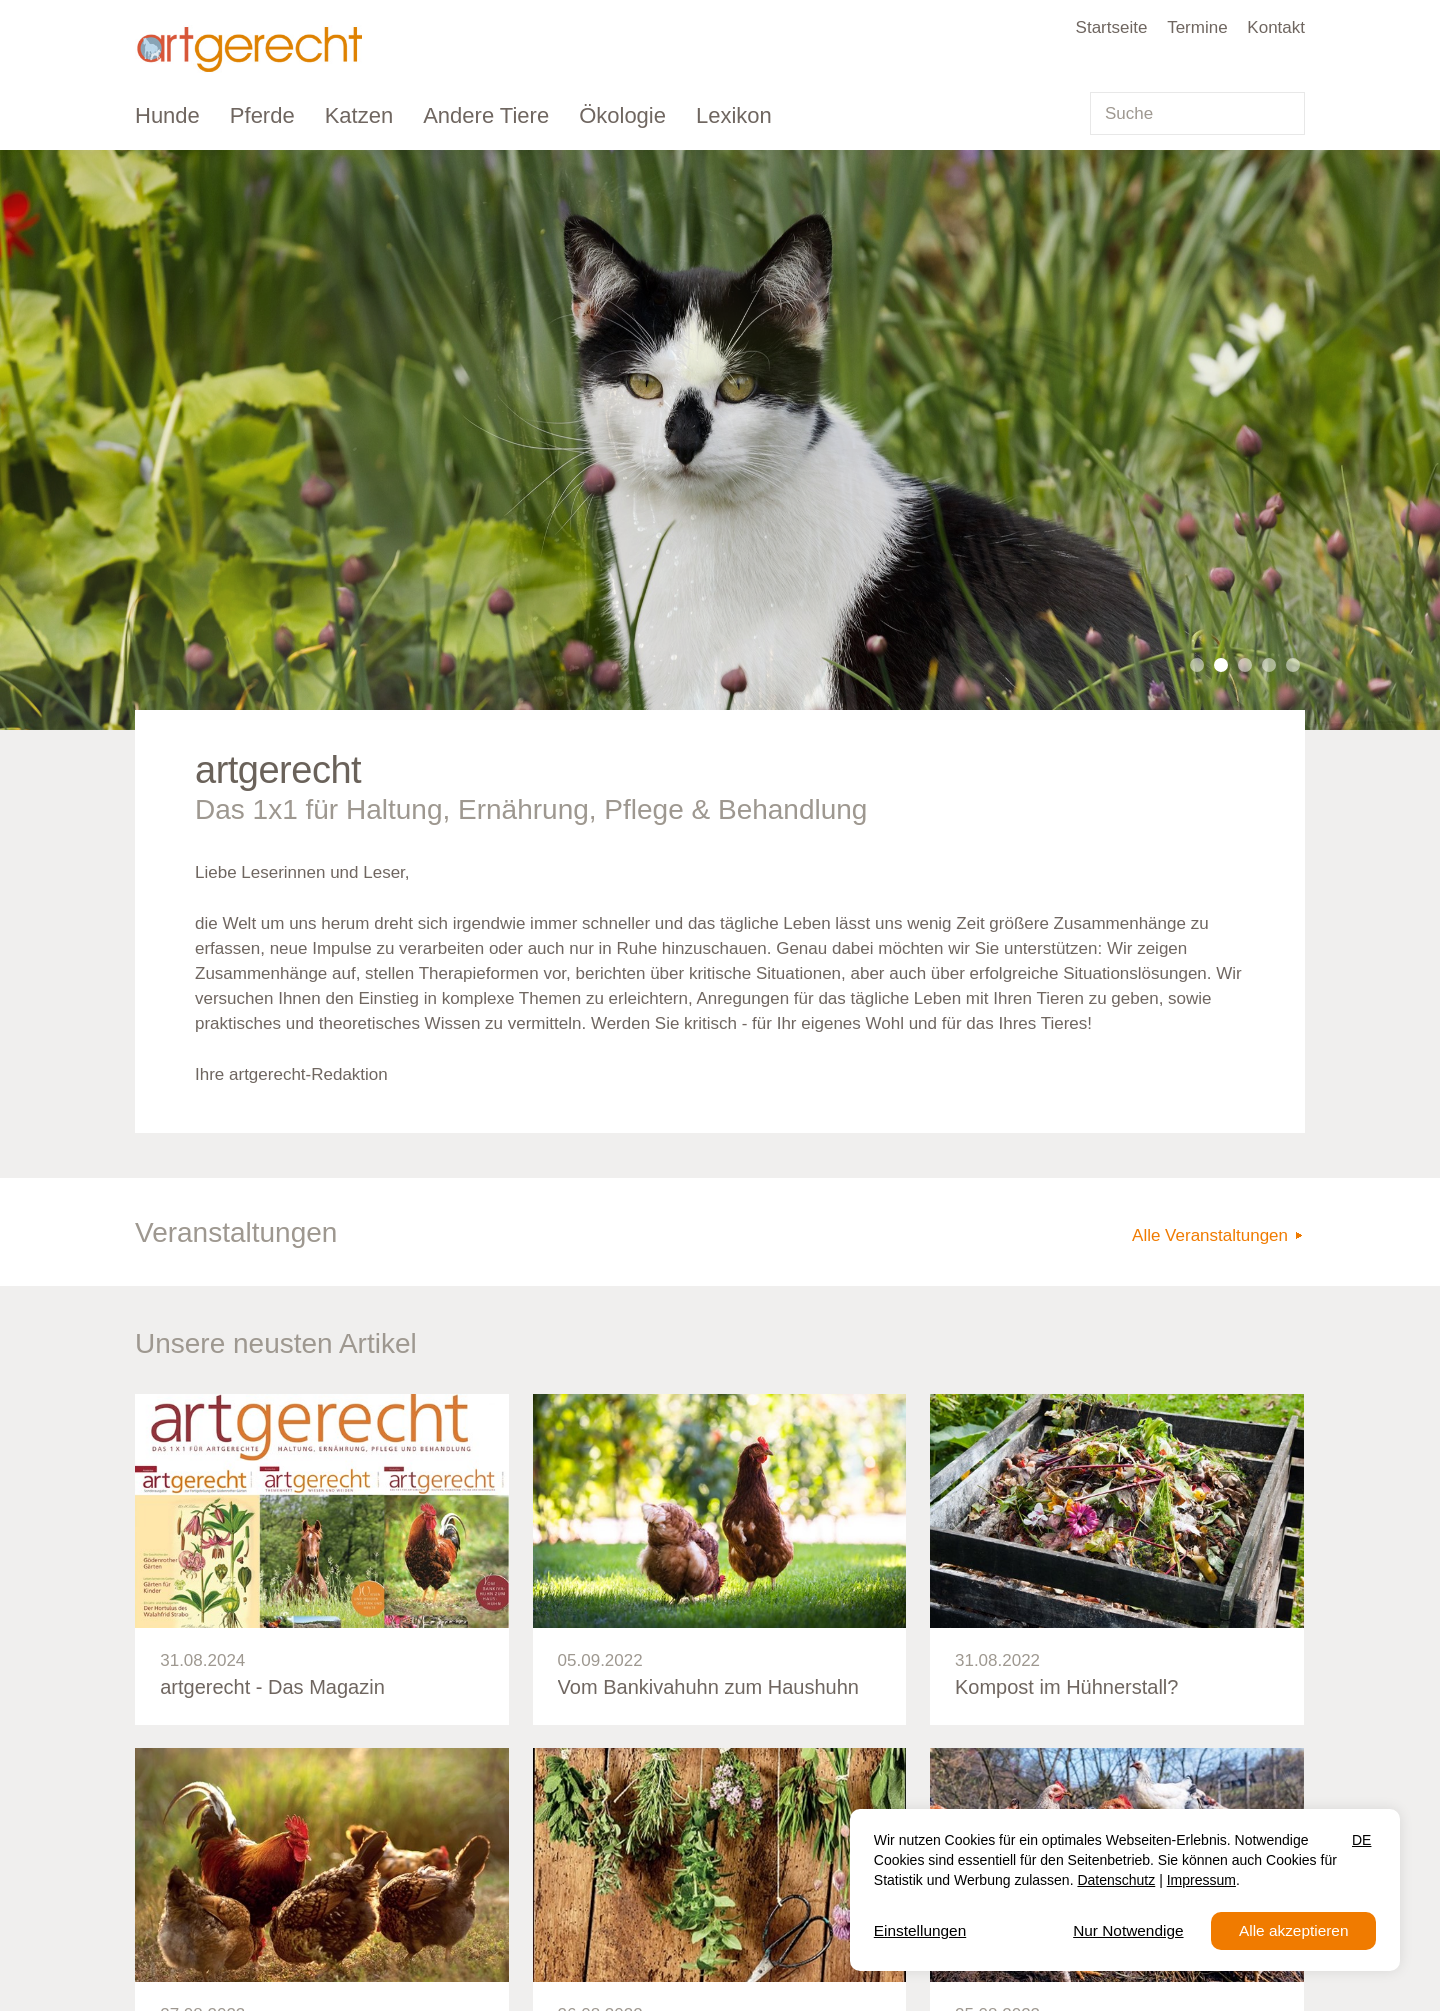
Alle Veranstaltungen (1210, 1235)
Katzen (359, 115)
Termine (1197, 27)
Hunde (167, 115)
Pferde (262, 115)
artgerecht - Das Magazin (272, 1687)
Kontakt (1276, 27)
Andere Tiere (486, 115)
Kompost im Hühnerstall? (1066, 1687)
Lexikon (734, 115)
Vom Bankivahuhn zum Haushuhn (708, 1687)
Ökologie (622, 115)
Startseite (1112, 27)
